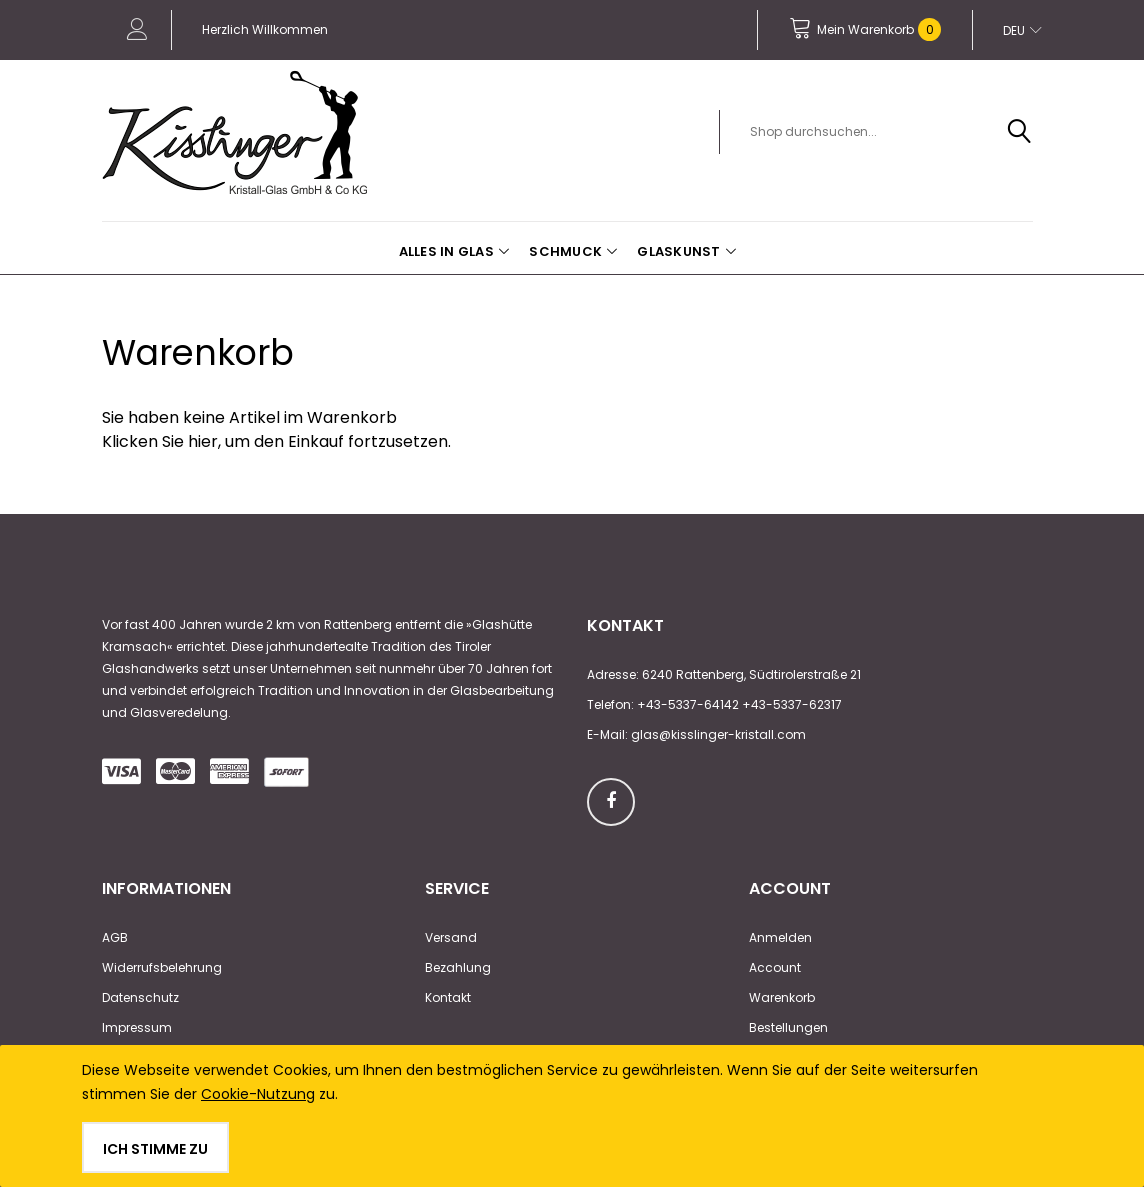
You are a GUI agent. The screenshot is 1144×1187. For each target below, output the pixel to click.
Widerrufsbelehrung (162, 967)
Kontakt (448, 997)
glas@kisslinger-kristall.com (718, 734)
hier (203, 441)
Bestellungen (788, 1027)
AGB (115, 937)
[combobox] (887, 132)
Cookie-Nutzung (258, 1094)
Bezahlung (458, 967)
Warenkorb (782, 997)
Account (775, 967)
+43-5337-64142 (688, 704)
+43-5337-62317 (792, 704)
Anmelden (780, 937)
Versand (451, 937)
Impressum (137, 1027)
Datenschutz (140, 997)
